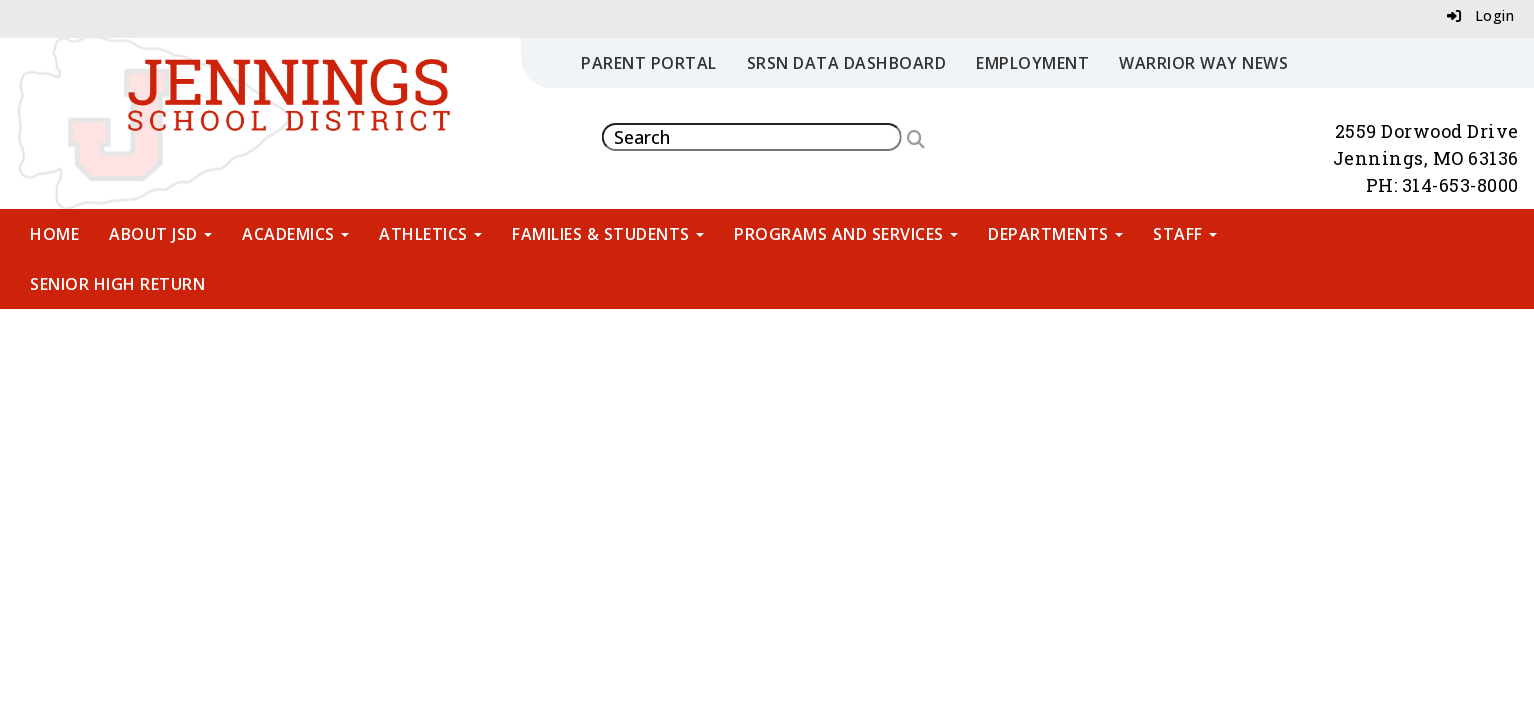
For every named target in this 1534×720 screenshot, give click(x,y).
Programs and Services (846, 234)
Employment (1032, 63)
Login (1481, 15)
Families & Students (608, 234)
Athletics (430, 234)
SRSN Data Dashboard (847, 63)
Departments (1055, 234)
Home (54, 234)
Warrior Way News (1203, 63)
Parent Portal (649, 63)
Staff (1185, 234)
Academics (295, 234)
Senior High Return (117, 284)
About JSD (160, 234)
